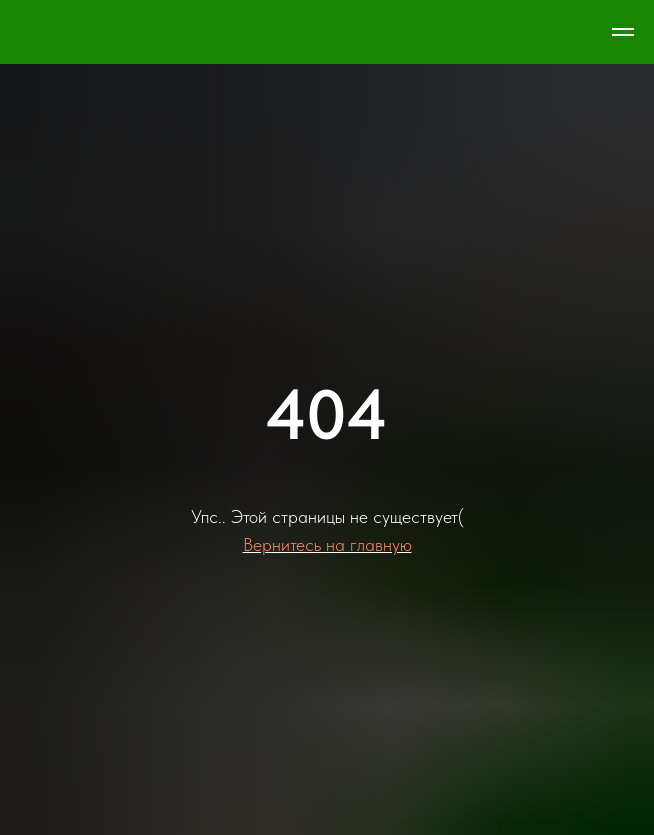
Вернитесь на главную (327, 544)
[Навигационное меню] (623, 32)
